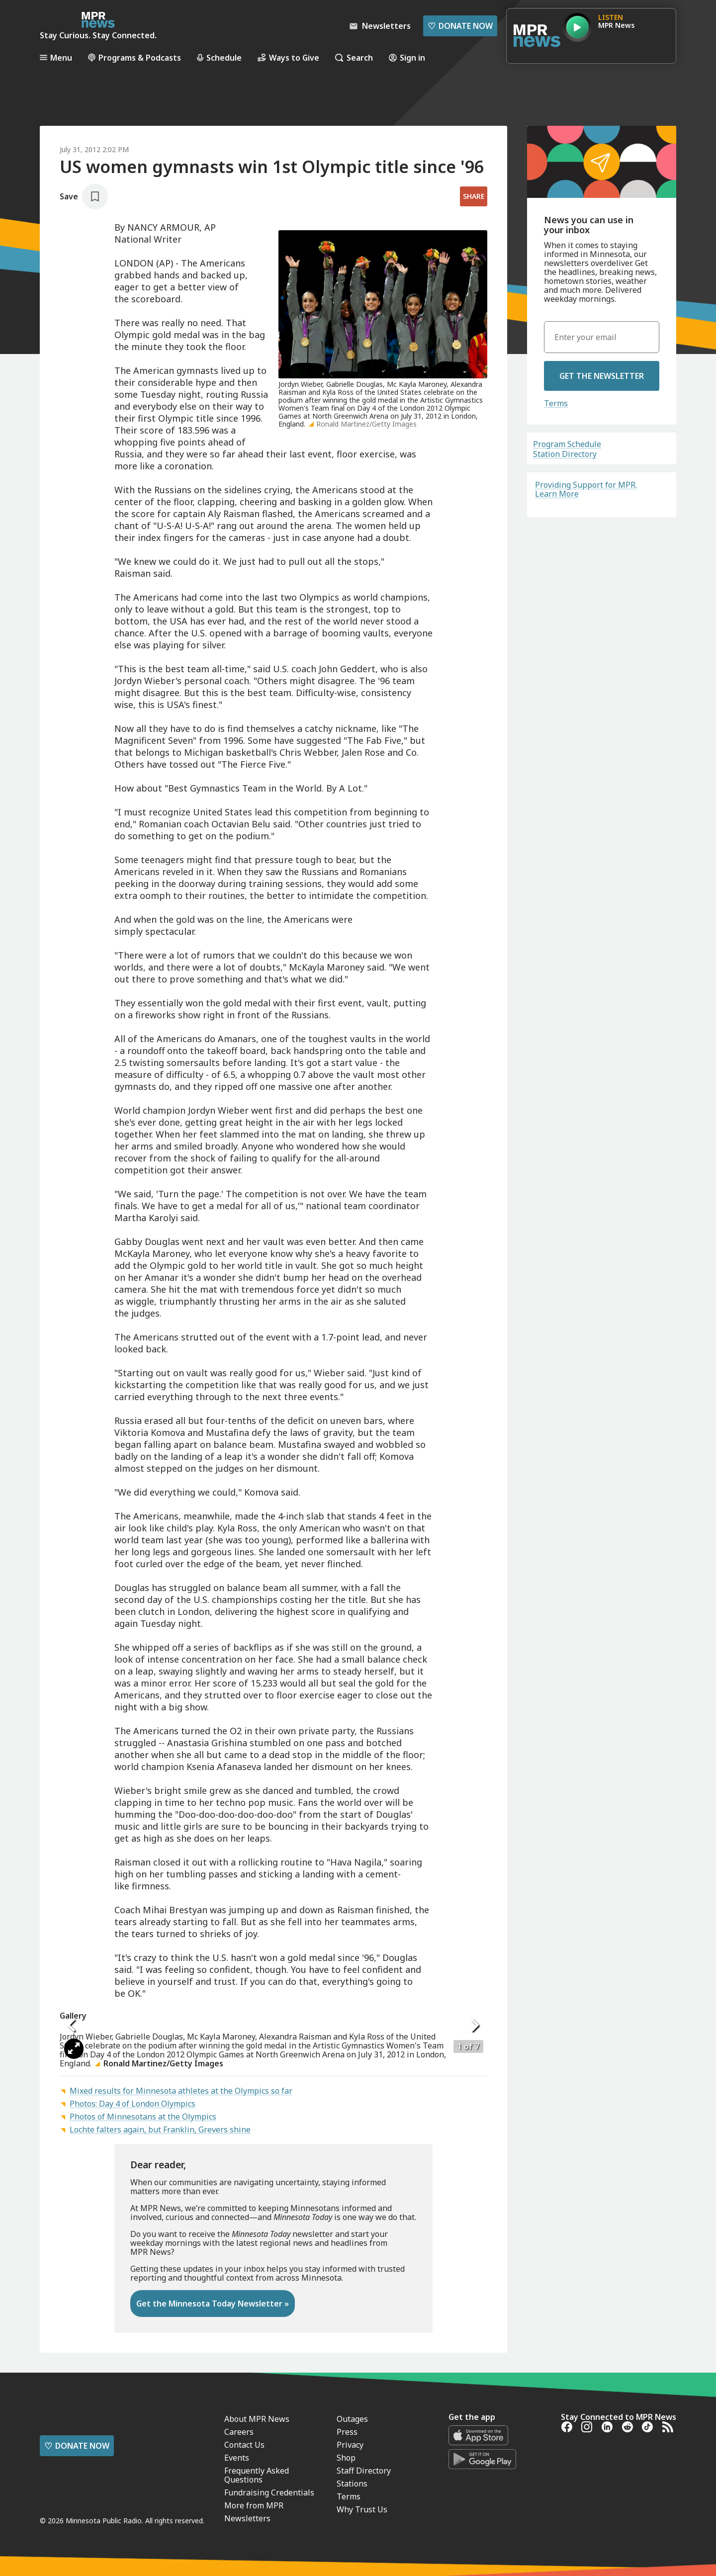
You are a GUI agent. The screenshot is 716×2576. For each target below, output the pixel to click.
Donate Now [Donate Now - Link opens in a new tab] (460, 26)
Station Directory (565, 453)
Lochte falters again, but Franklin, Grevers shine (160, 2433)
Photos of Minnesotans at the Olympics (143, 2420)
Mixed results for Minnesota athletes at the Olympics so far (181, 2394)
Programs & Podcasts (134, 57)
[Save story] (84, 196)
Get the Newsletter (601, 375)
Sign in (407, 57)
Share (473, 196)
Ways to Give (288, 57)
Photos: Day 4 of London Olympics (132, 2407)
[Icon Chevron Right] (474, 2177)
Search (354, 57)
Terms (556, 403)
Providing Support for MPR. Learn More (586, 489)
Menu (56, 57)
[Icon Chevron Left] (72, 2177)
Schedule (219, 57)
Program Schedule (567, 444)
